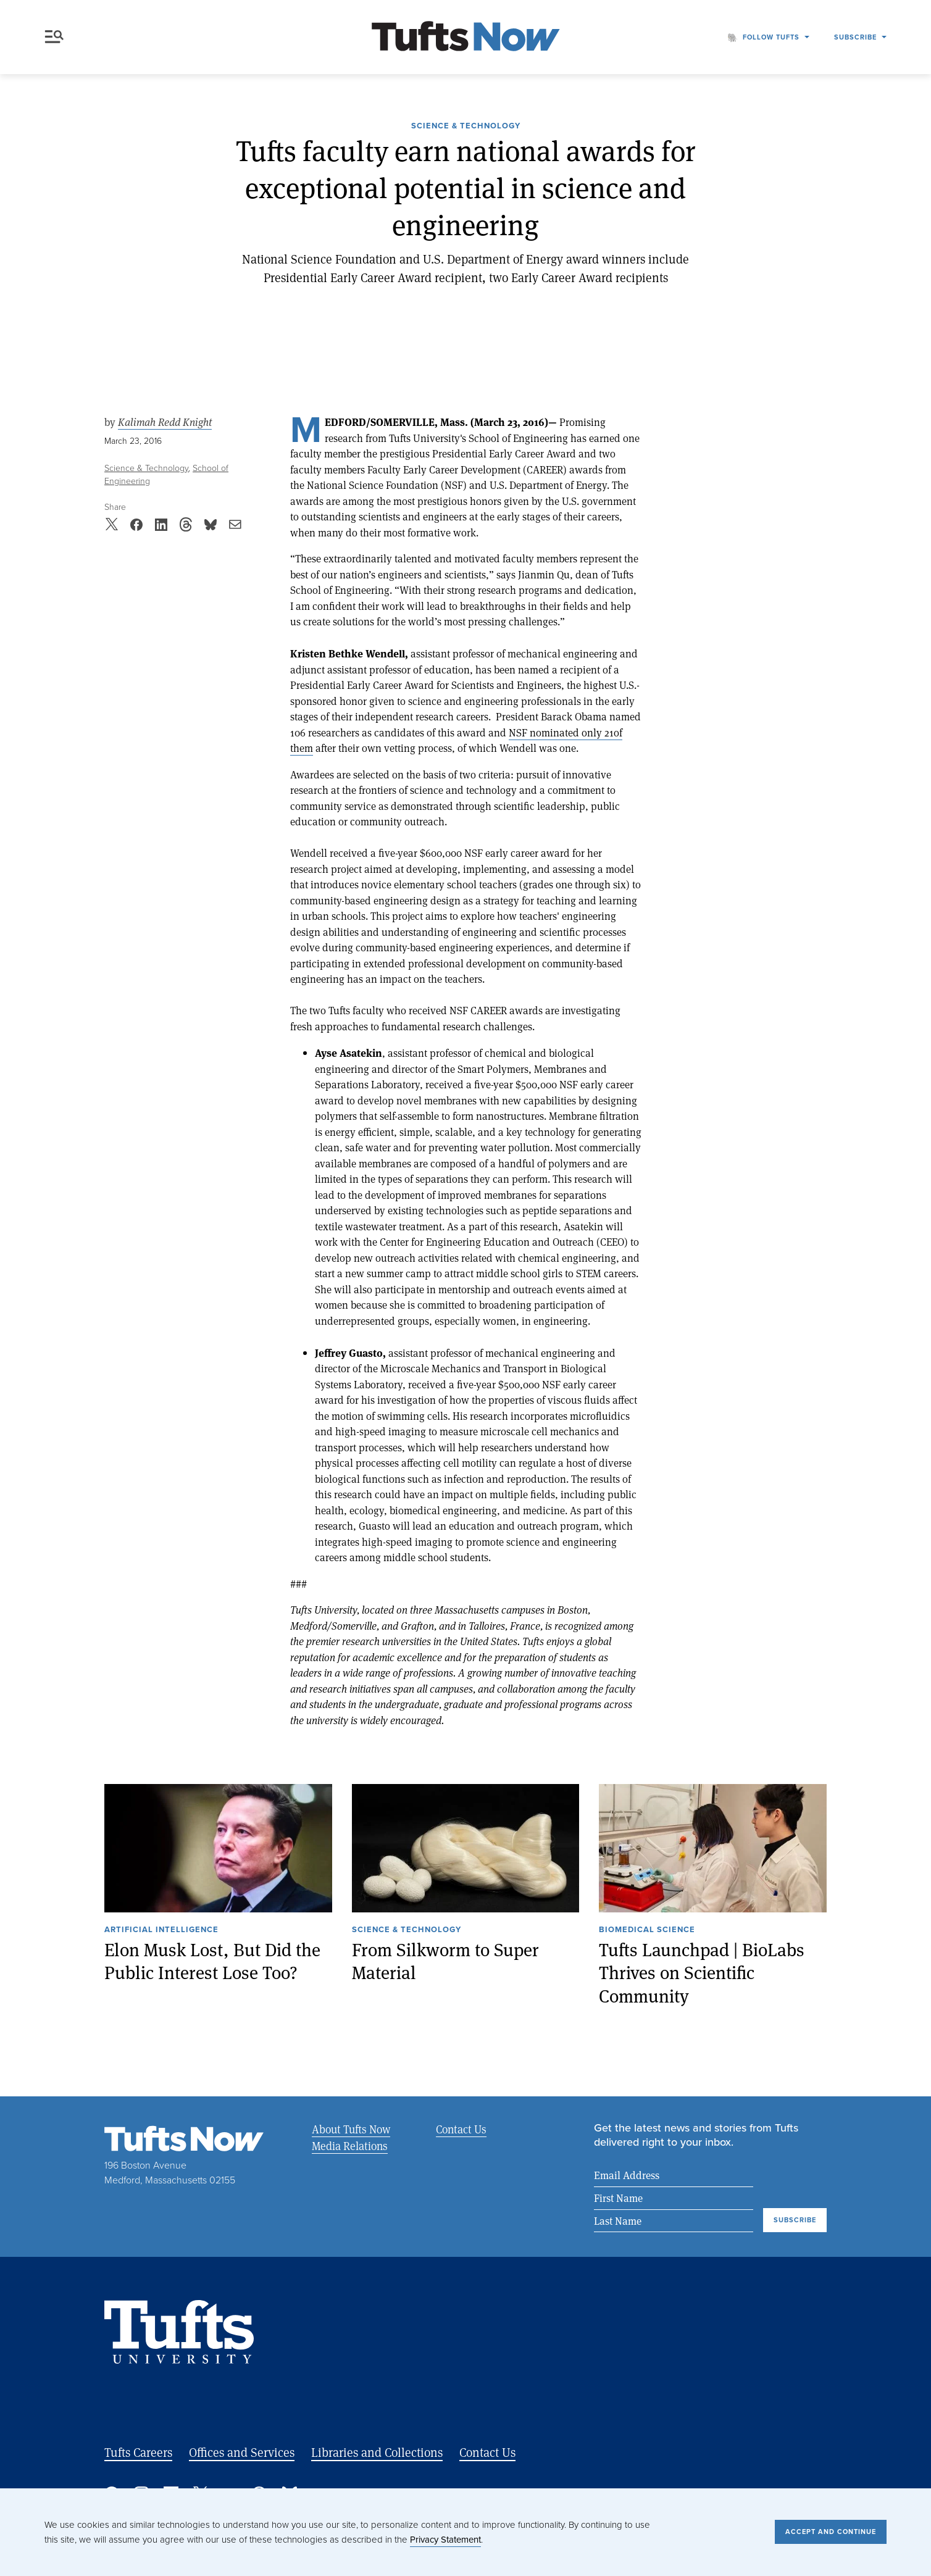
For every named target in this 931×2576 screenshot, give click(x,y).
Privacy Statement (445, 2539)
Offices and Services (241, 2452)
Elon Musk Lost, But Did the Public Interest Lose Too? (212, 1961)
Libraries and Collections (377, 2452)
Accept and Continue (830, 2531)
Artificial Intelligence (161, 1930)
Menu (54, 37)
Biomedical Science (647, 1930)
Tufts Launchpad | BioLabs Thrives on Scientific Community (701, 1972)
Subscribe (855, 37)
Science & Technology (465, 126)
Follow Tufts (771, 37)
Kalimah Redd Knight (165, 422)
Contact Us (461, 2129)
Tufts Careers (138, 2452)
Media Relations (350, 2145)
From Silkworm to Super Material (445, 1961)
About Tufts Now (351, 2129)
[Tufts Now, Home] (465, 37)
